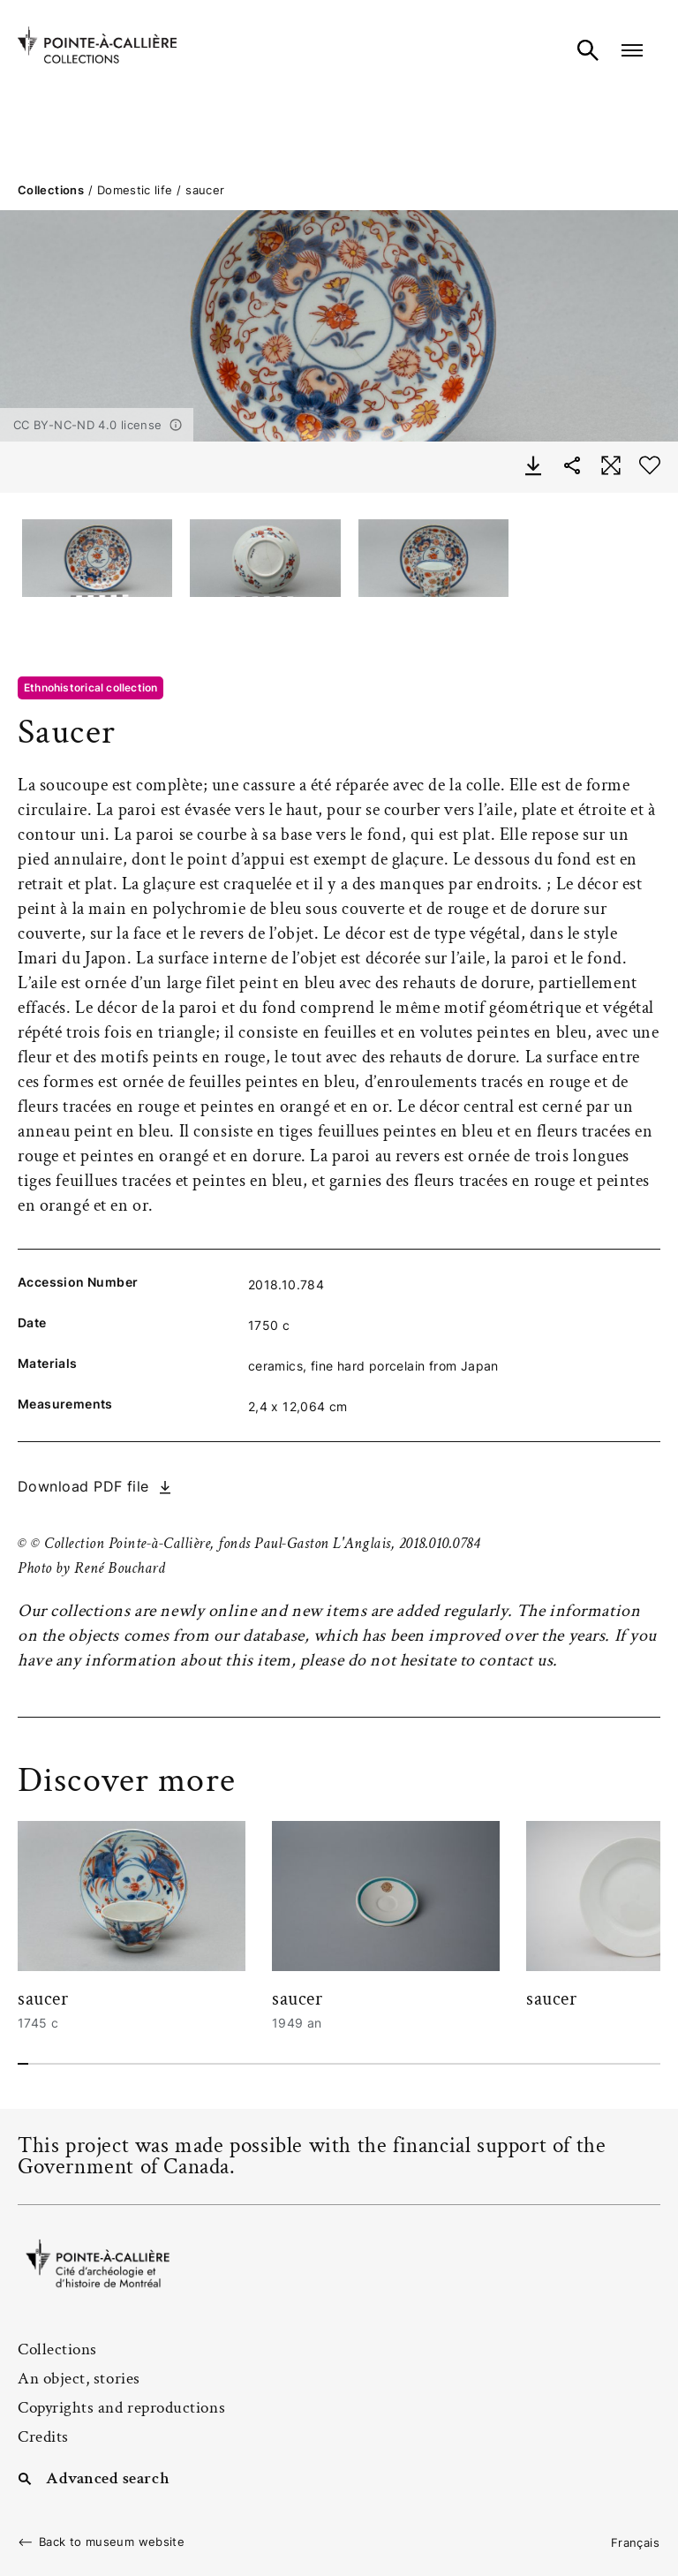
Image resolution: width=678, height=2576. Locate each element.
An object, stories (79, 2379)
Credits (43, 2437)
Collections (51, 190)
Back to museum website (112, 2542)
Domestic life (135, 190)
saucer (43, 1999)
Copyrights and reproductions (121, 2408)
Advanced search (108, 2477)
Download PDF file (83, 1486)
